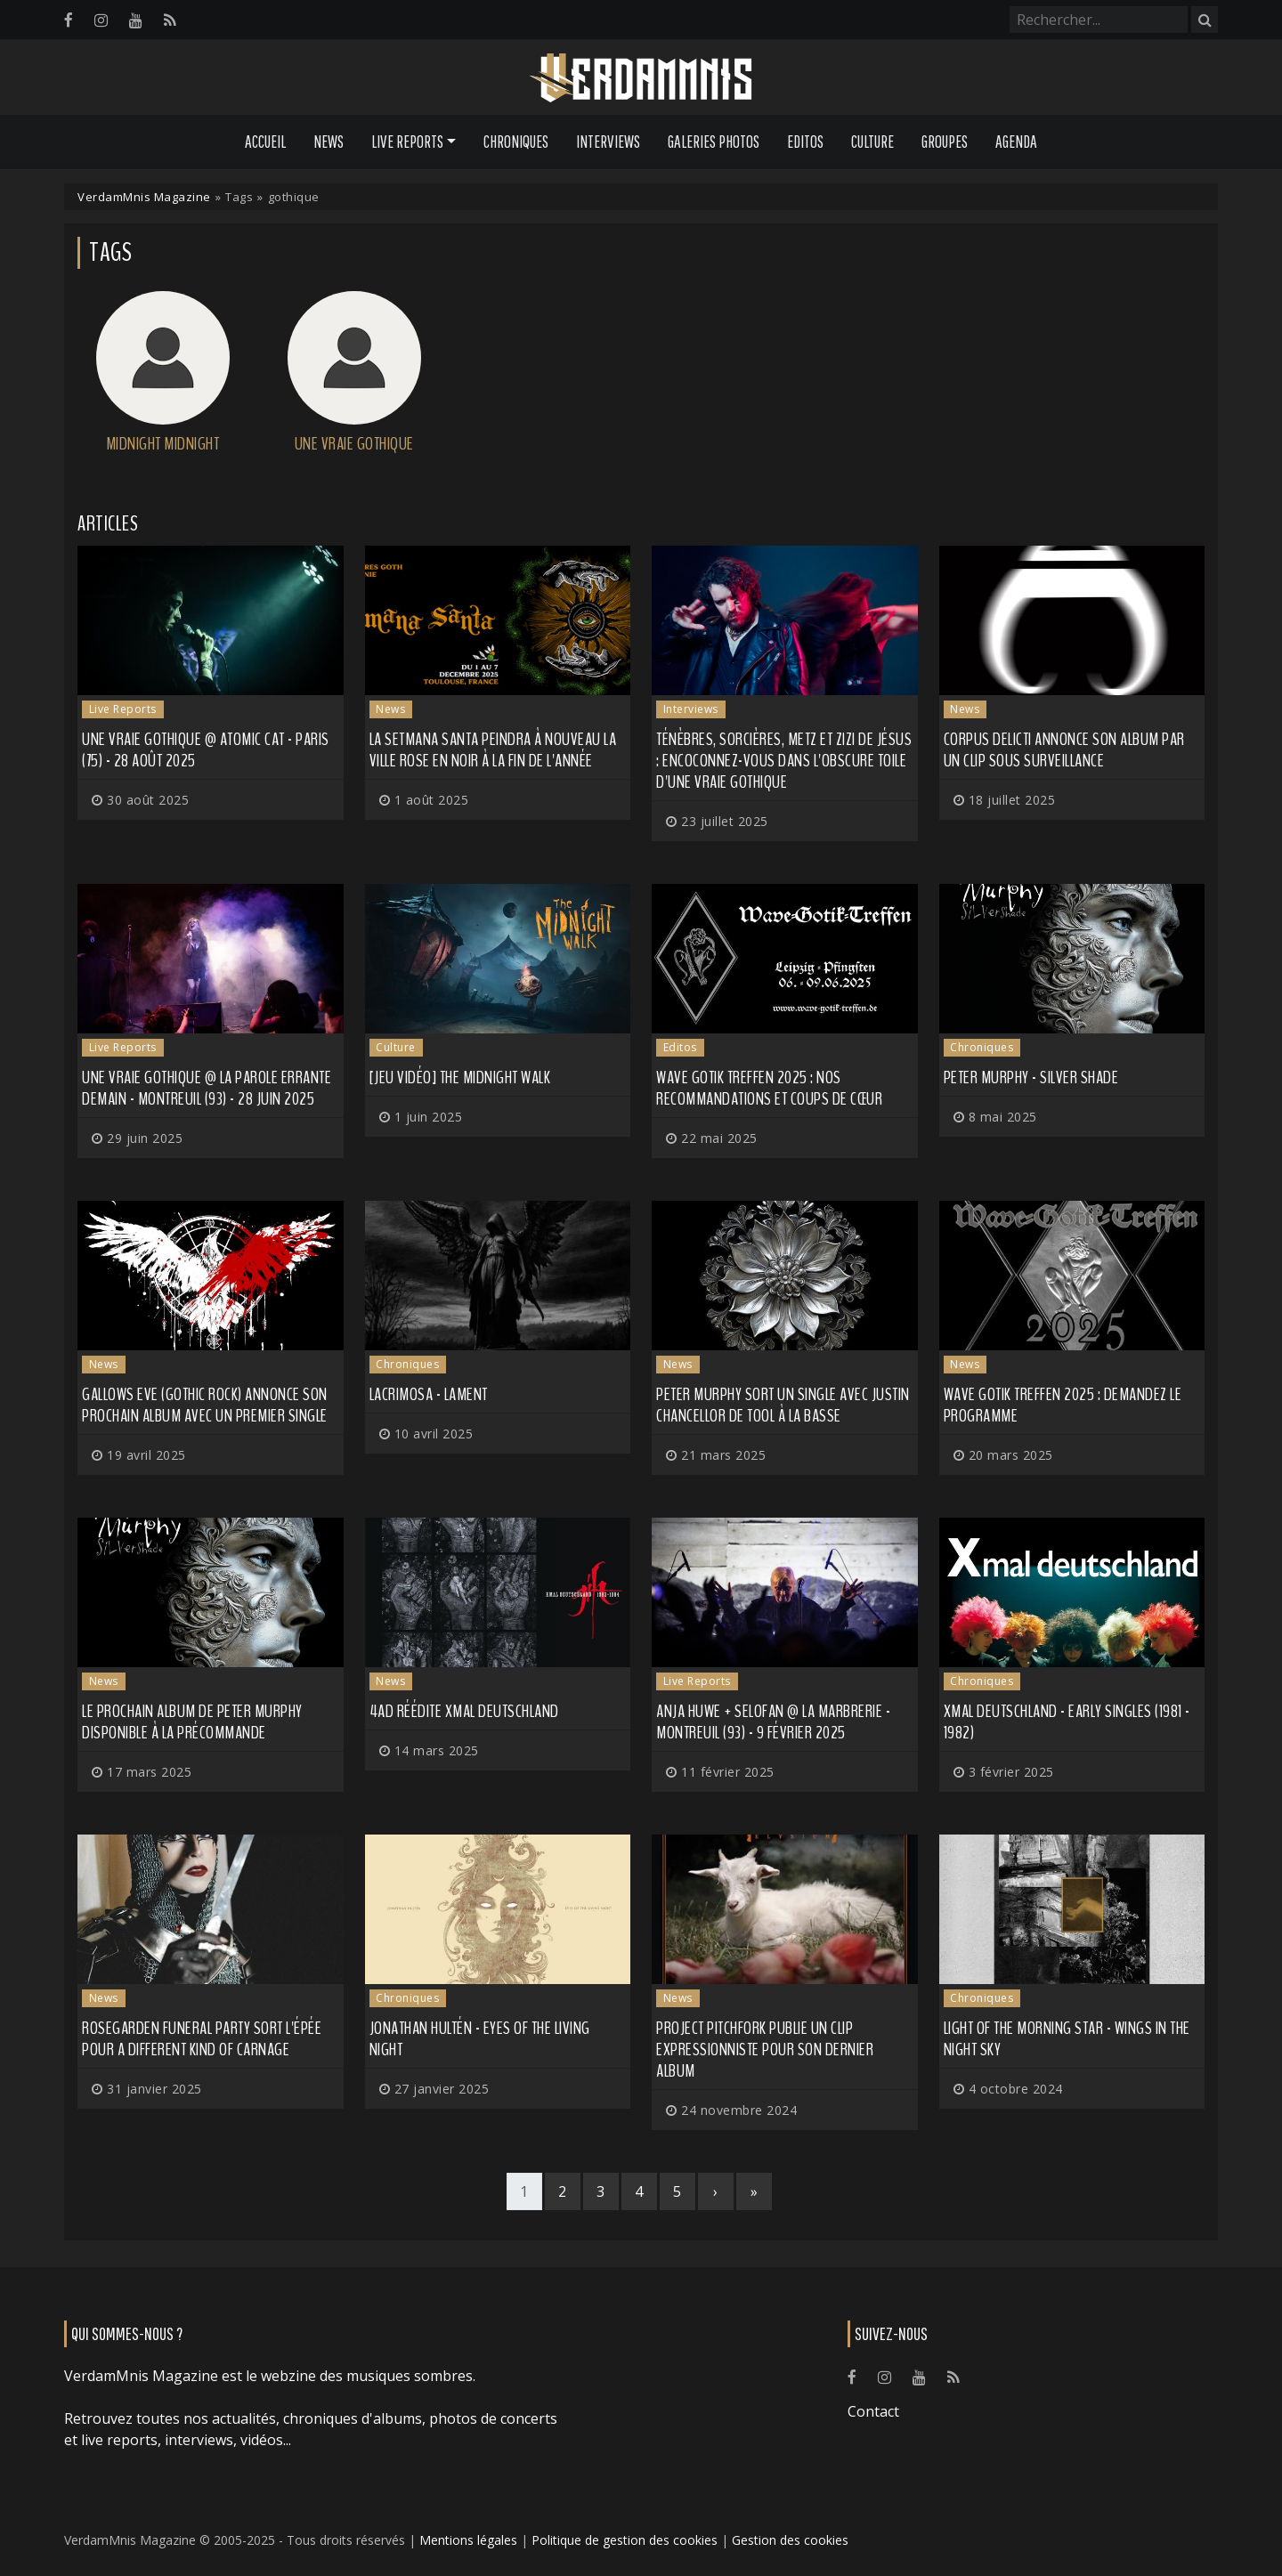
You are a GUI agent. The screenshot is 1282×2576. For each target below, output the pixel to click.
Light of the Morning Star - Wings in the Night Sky (1067, 2039)
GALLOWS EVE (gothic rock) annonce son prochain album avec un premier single (205, 1405)
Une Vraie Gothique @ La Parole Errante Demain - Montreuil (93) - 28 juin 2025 (206, 1088)
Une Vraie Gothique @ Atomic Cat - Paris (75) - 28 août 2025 (205, 750)
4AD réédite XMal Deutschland (464, 1711)
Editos (805, 141)
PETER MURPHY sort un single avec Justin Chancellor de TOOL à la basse (783, 1405)
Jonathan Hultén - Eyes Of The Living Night (479, 2039)
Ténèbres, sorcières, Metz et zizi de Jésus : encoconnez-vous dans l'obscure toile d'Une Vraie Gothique (784, 760)
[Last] (754, 2191)
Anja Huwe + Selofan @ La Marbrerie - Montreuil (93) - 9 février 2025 (773, 1722)
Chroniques (515, 141)
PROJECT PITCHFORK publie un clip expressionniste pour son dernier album (764, 2049)
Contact (873, 2411)
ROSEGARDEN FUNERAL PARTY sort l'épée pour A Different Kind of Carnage (201, 2039)
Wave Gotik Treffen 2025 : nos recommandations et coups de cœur (769, 1088)
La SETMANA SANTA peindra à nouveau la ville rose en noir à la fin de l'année (493, 750)
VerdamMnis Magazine (144, 197)
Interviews (608, 141)
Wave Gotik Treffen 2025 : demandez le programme (1063, 1405)
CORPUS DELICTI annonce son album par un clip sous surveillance (1064, 750)
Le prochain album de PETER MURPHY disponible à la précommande (192, 1722)
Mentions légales (468, 2539)
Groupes (944, 141)
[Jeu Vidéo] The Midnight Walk (460, 1077)
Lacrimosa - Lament (428, 1394)
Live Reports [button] (407, 141)
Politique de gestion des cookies (624, 2539)
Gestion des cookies (790, 2539)
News (328, 141)
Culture (872, 141)
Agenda (1016, 141)
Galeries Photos (713, 141)
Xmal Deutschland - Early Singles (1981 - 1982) (1067, 1722)
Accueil (265, 141)
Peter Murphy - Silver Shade (1031, 1077)
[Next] (716, 2191)
